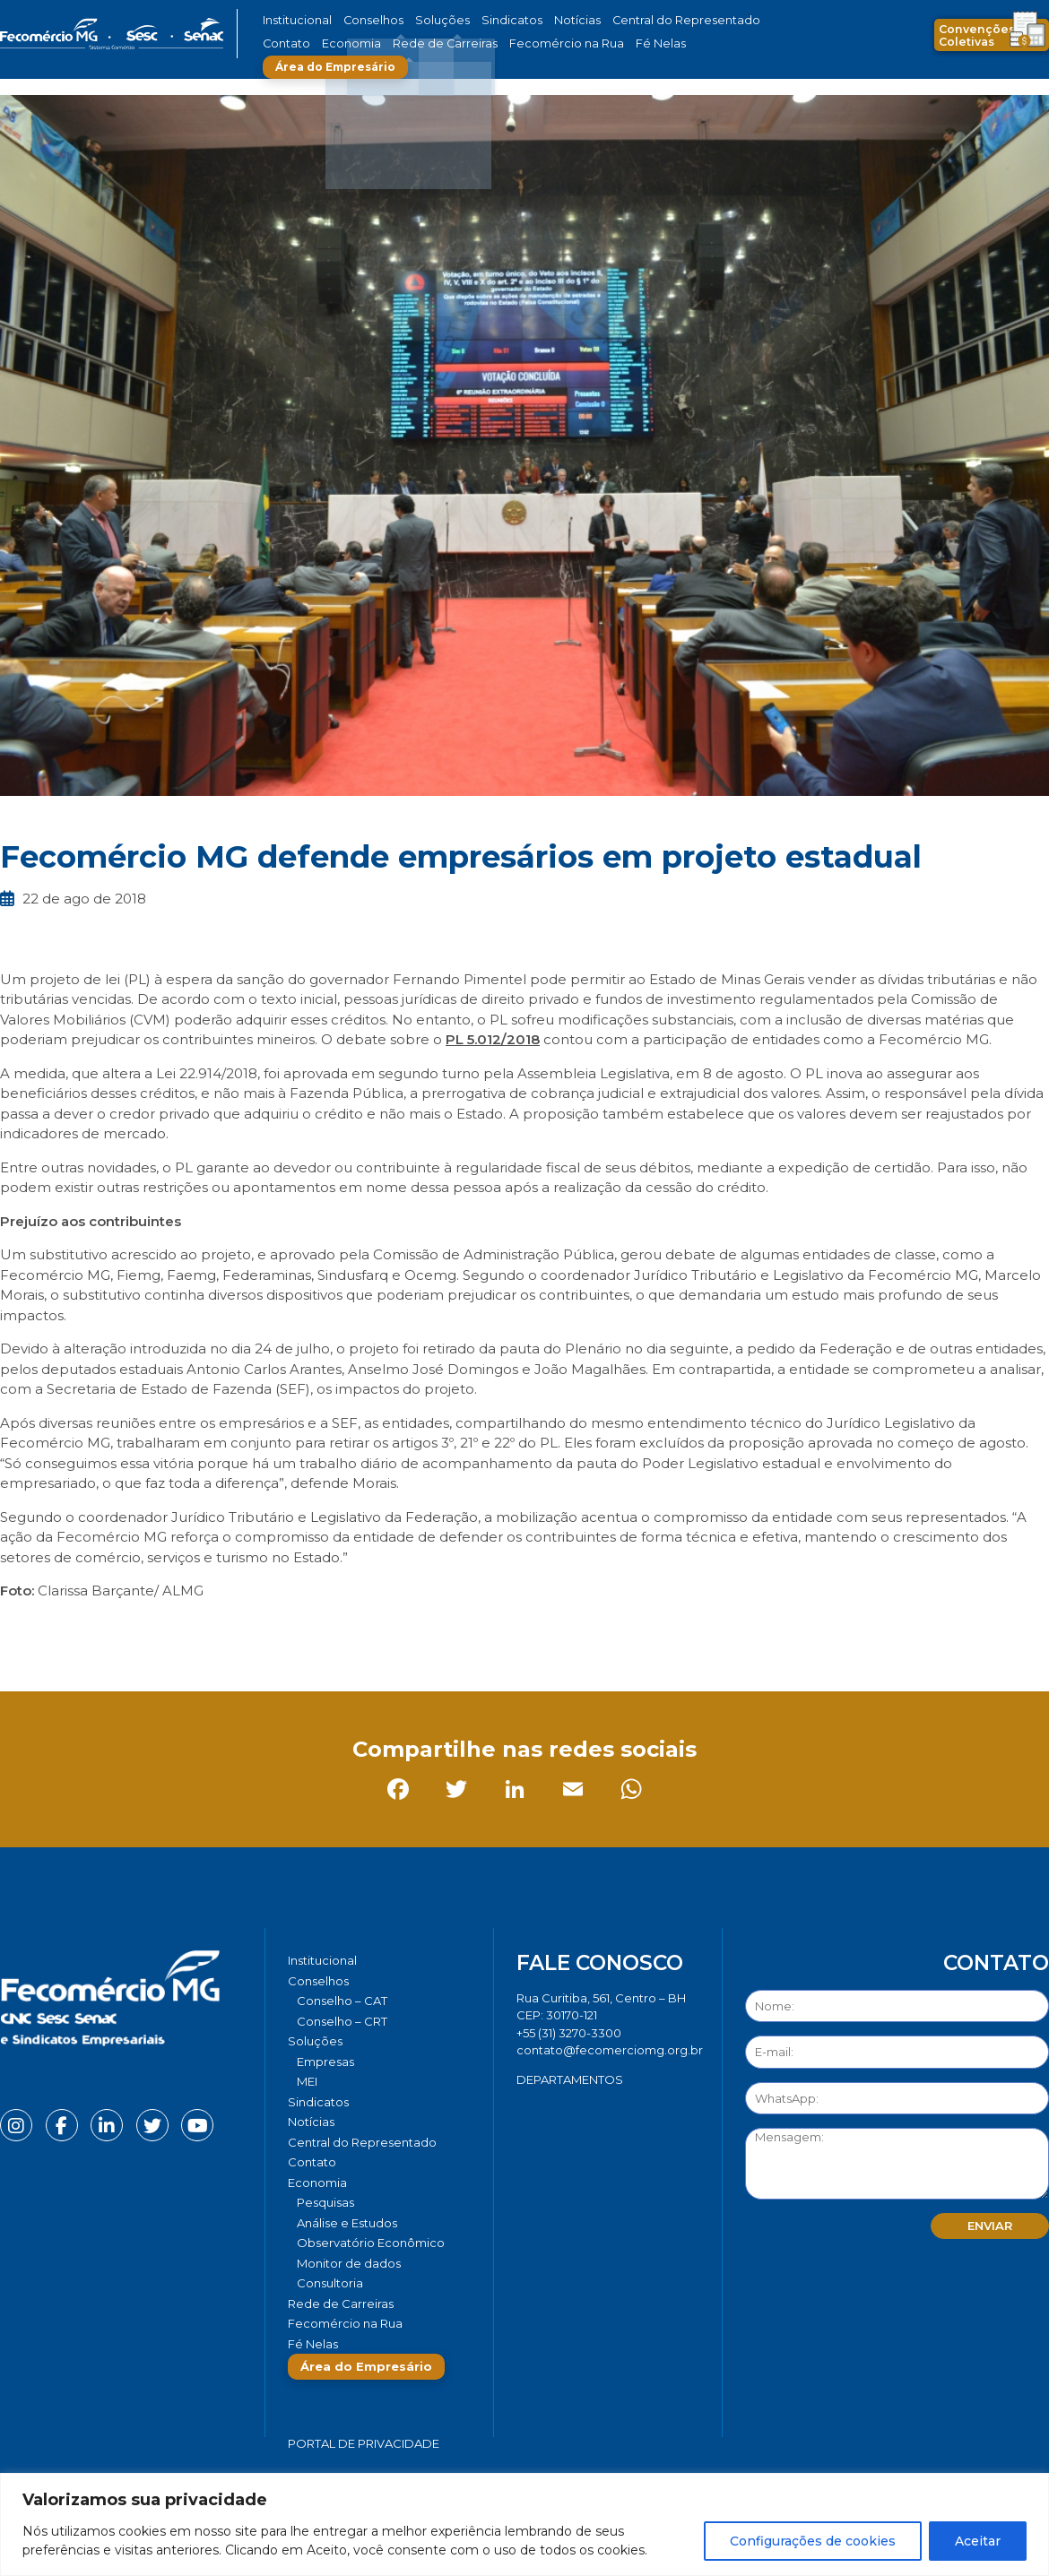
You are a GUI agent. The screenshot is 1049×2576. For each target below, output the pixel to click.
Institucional (294, 20)
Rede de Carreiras (371, 43)
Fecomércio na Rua (477, 43)
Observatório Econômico (371, 2242)
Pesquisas (325, 2202)
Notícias (541, 20)
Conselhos (364, 20)
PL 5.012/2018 (493, 1039)
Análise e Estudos (347, 2223)
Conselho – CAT (342, 2000)
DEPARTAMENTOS (569, 2079)
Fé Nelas (559, 43)
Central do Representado (636, 20)
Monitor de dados (349, 2263)
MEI (307, 2081)
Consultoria (330, 2283)
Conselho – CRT (342, 2021)
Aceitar (978, 2541)
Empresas (325, 2061)
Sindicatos (483, 20)
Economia (289, 43)
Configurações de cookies (813, 2541)
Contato (733, 20)
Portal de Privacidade (363, 2443)
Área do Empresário (664, 43)
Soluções (424, 20)
